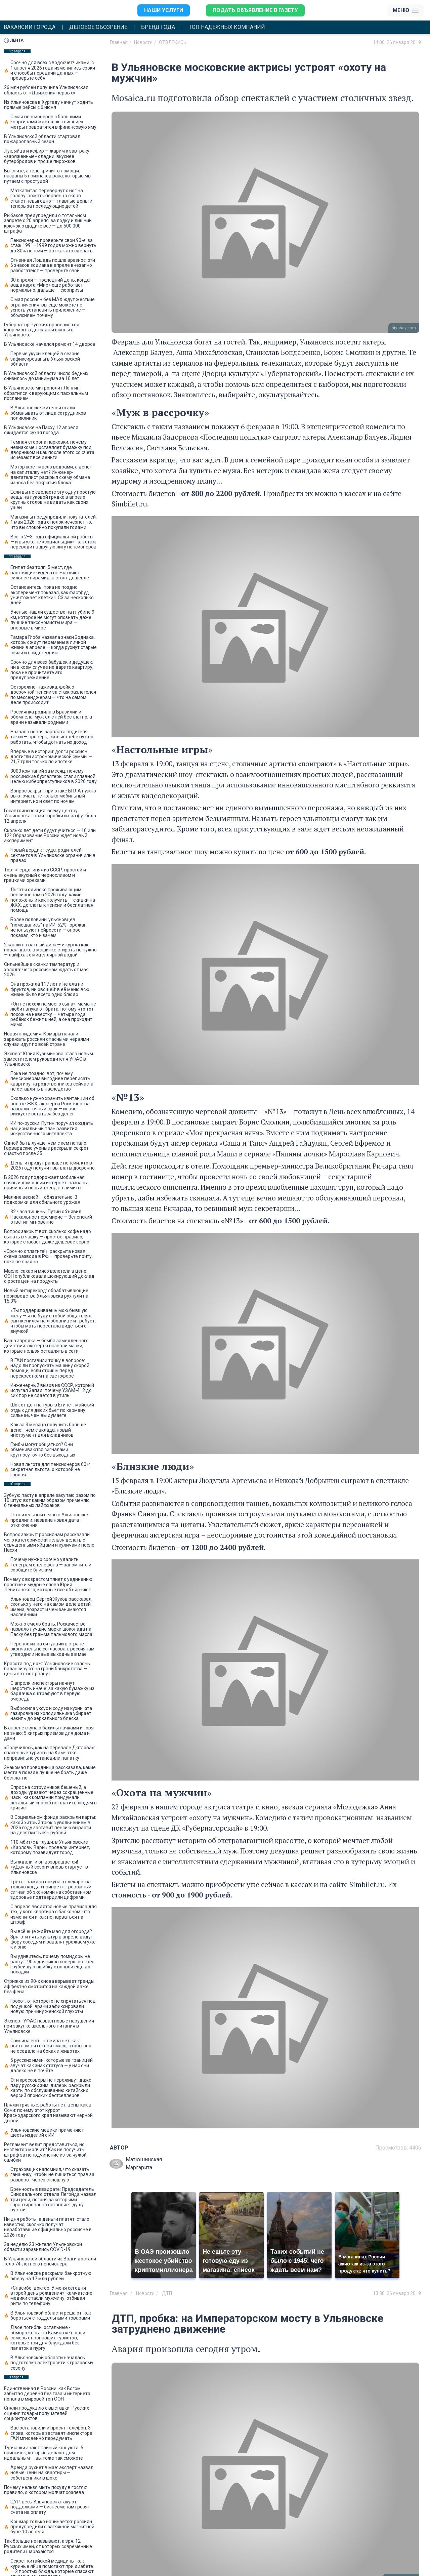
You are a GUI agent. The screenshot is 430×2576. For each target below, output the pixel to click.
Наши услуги (163, 10)
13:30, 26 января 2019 (397, 2293)
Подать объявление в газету (255, 10)
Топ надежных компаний (227, 27)
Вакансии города (29, 27)
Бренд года (158, 27)
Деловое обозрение (98, 27)
